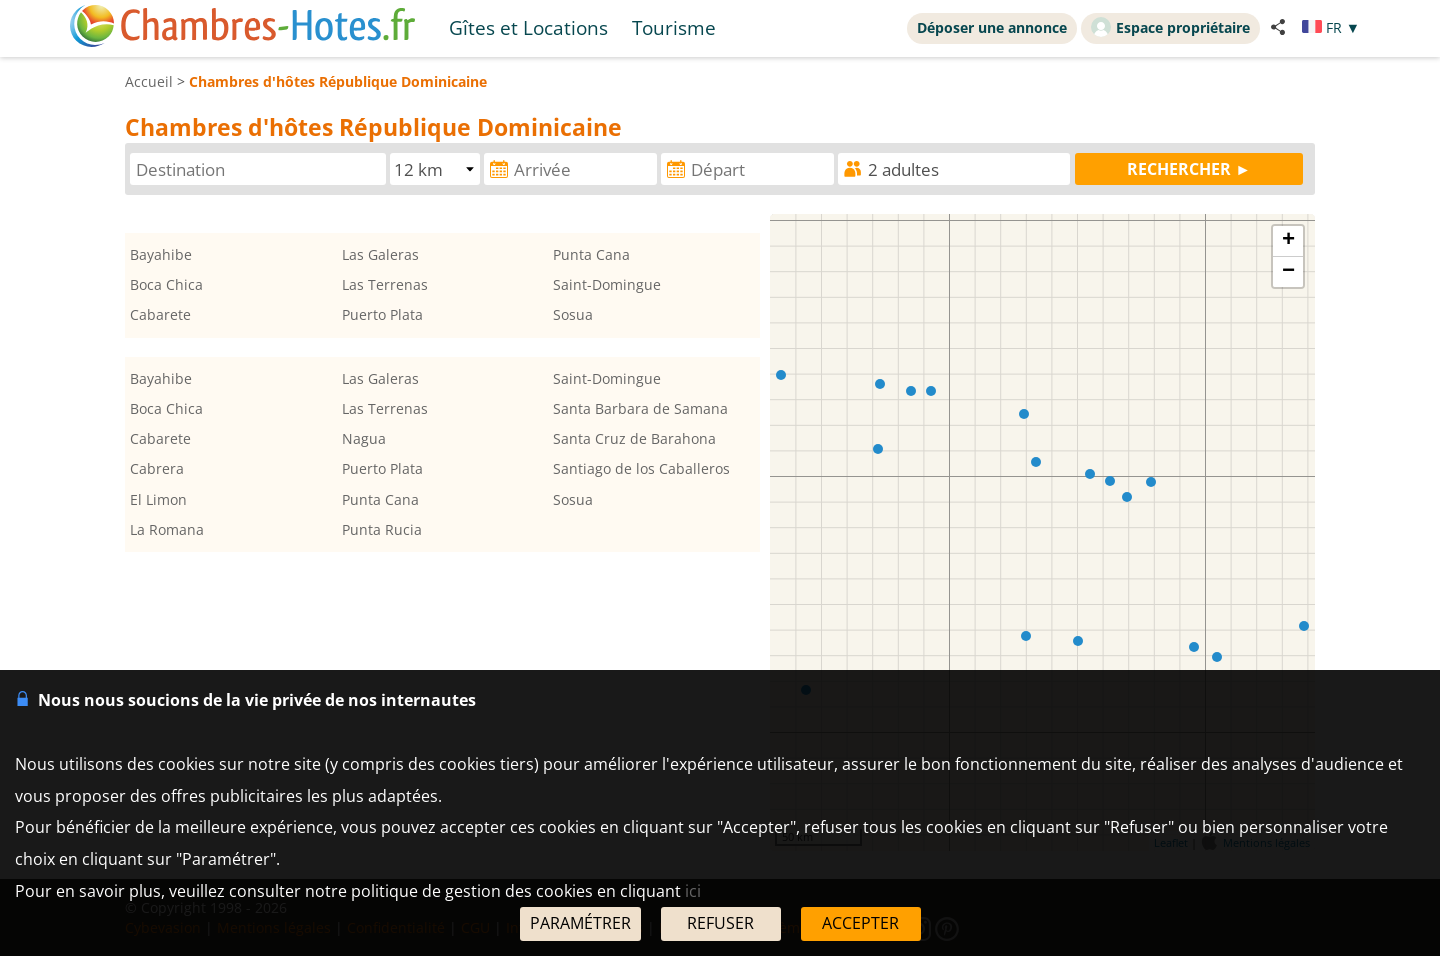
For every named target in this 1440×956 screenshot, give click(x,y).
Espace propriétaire (1170, 27)
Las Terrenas (385, 284)
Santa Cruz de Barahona (634, 438)
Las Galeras (380, 254)
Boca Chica (166, 284)
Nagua (364, 438)
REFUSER (720, 923)
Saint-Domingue (607, 284)
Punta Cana (591, 254)
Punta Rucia (382, 529)
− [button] (1288, 272)
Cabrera (157, 468)
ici (693, 891)
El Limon (158, 499)
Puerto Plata (382, 314)
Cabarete (160, 314)
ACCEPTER (860, 923)
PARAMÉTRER (580, 923)
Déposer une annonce (992, 27)
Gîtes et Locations (528, 27)
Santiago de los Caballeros (641, 468)
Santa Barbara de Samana (640, 408)
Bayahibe (161, 254)
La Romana (167, 529)
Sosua (573, 314)
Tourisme (674, 27)
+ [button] (1288, 241)
